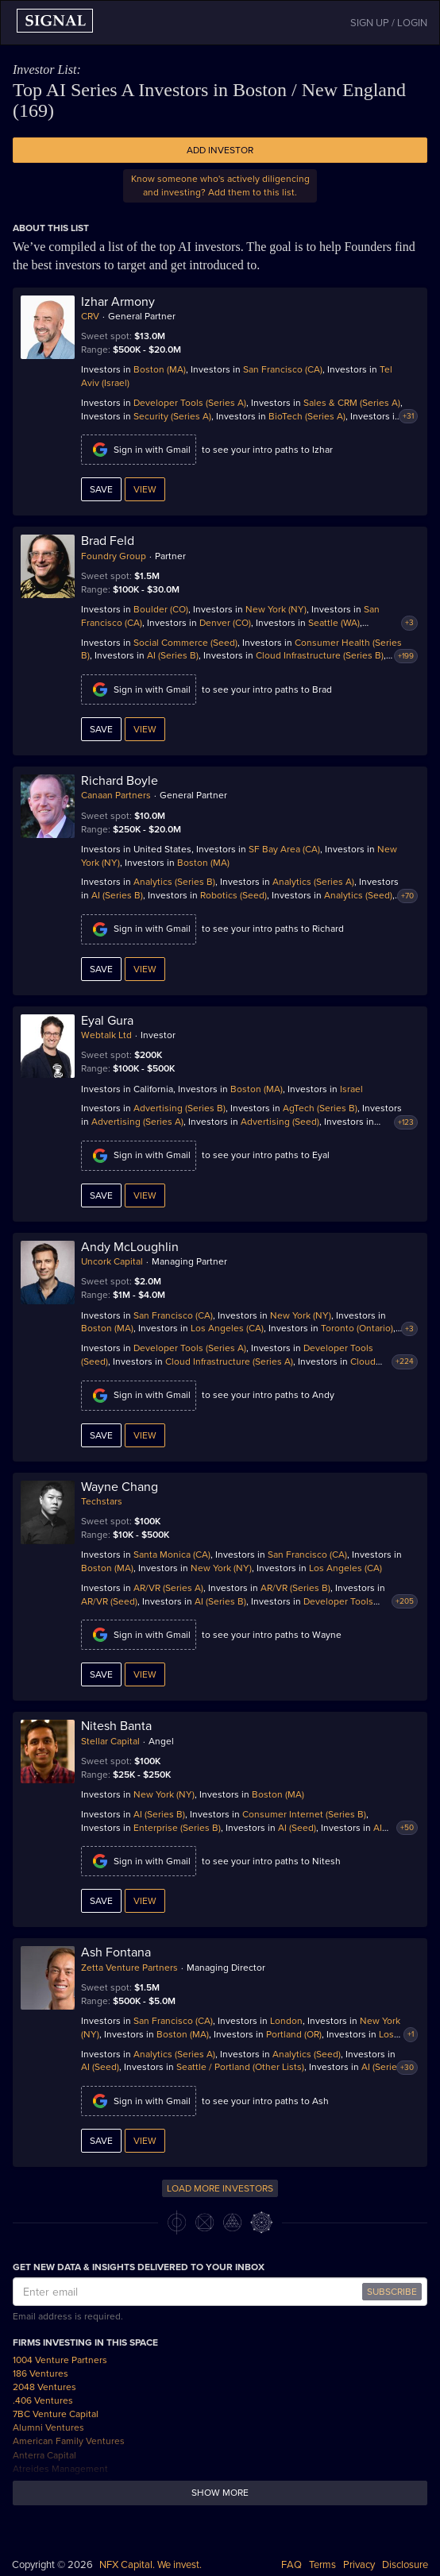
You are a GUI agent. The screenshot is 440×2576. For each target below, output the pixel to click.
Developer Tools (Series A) (189, 402)
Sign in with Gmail (139, 449)
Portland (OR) (294, 2034)
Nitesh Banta (116, 1726)
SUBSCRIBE (392, 2291)
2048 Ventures (44, 2387)
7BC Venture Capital (55, 2414)
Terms (322, 2565)
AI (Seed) (297, 1827)
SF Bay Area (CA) (284, 849)
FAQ (291, 2565)
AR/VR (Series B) (295, 1587)
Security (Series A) (172, 416)
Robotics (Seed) (233, 895)
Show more (220, 2492)
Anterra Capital (44, 2455)
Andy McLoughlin (130, 1247)
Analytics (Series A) (313, 881)
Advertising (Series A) (137, 1121)
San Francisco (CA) (282, 369)
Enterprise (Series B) (177, 1827)
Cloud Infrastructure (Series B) (320, 655)
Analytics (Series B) (174, 881)
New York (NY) (276, 609)
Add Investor (220, 150)
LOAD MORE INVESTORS (220, 2188)
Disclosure (405, 2565)
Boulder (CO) (160, 609)
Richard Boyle (119, 781)
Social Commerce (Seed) (185, 642)
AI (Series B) (173, 655)
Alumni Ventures (48, 2427)
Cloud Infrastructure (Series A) (229, 1361)
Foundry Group (113, 556)
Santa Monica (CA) (171, 1554)
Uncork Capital (112, 1261)
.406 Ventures (43, 2400)
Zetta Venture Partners (129, 1967)
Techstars (101, 1501)
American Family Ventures (69, 2441)
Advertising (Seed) (280, 1121)
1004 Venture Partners (60, 2360)
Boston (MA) (159, 369)
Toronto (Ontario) (357, 1328)
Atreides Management (60, 2468)
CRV (90, 316)
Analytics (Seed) (358, 895)
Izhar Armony (118, 302)
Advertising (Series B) (179, 1108)
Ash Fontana (116, 1952)
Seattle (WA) (334, 622)
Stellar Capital (110, 1741)
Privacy (359, 2565)
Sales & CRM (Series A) (351, 402)
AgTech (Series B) (320, 1108)
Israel (351, 1089)
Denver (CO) (225, 622)
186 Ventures (40, 2373)
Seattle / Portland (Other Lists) (240, 2066)
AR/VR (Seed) (109, 1601)
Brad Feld (107, 541)
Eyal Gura (107, 1021)
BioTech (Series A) (306, 416)
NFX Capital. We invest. (150, 2565)
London (286, 2020)
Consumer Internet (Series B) (304, 1814)
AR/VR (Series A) (168, 1587)
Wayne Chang (119, 1487)
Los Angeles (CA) (227, 1328)
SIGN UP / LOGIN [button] (388, 23)
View (144, 489)
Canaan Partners (116, 795)
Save (101, 489)
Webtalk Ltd (106, 1035)
